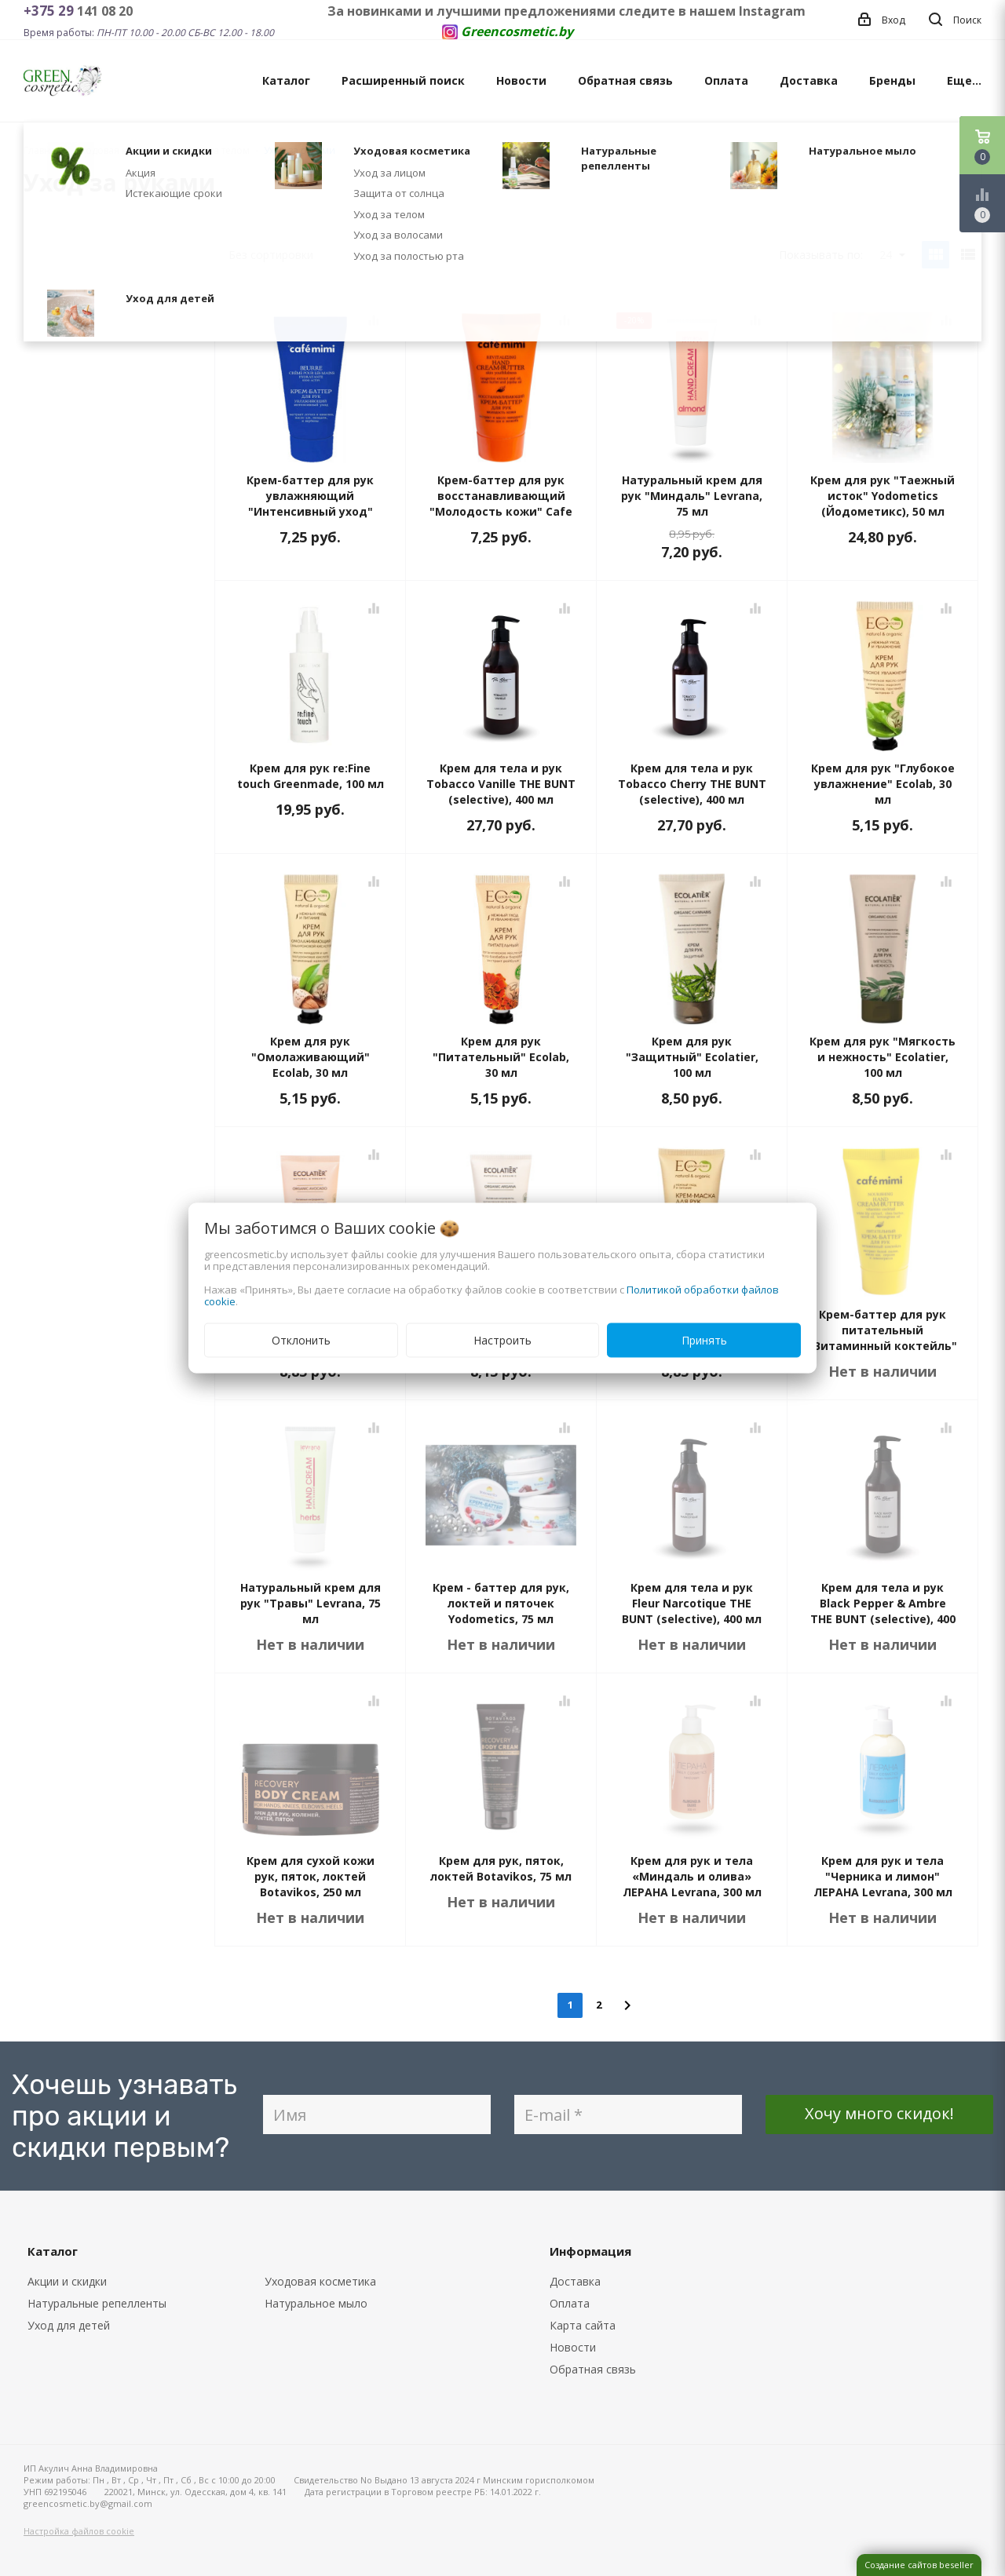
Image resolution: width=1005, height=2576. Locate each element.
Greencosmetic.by (517, 31)
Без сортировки (298, 254)
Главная (42, 150)
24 (892, 254)
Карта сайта (583, 2325)
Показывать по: (821, 254)
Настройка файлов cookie (79, 2531)
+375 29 (50, 11)
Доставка (809, 80)
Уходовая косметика (320, 2281)
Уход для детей (68, 2325)
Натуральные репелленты (96, 2303)
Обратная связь (625, 80)
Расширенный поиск (403, 80)
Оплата (726, 80)
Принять (704, 1340)
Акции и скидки (67, 2281)
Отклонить (301, 1340)
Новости (521, 80)
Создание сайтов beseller (919, 2565)
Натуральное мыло (316, 2303)
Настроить (502, 1340)
